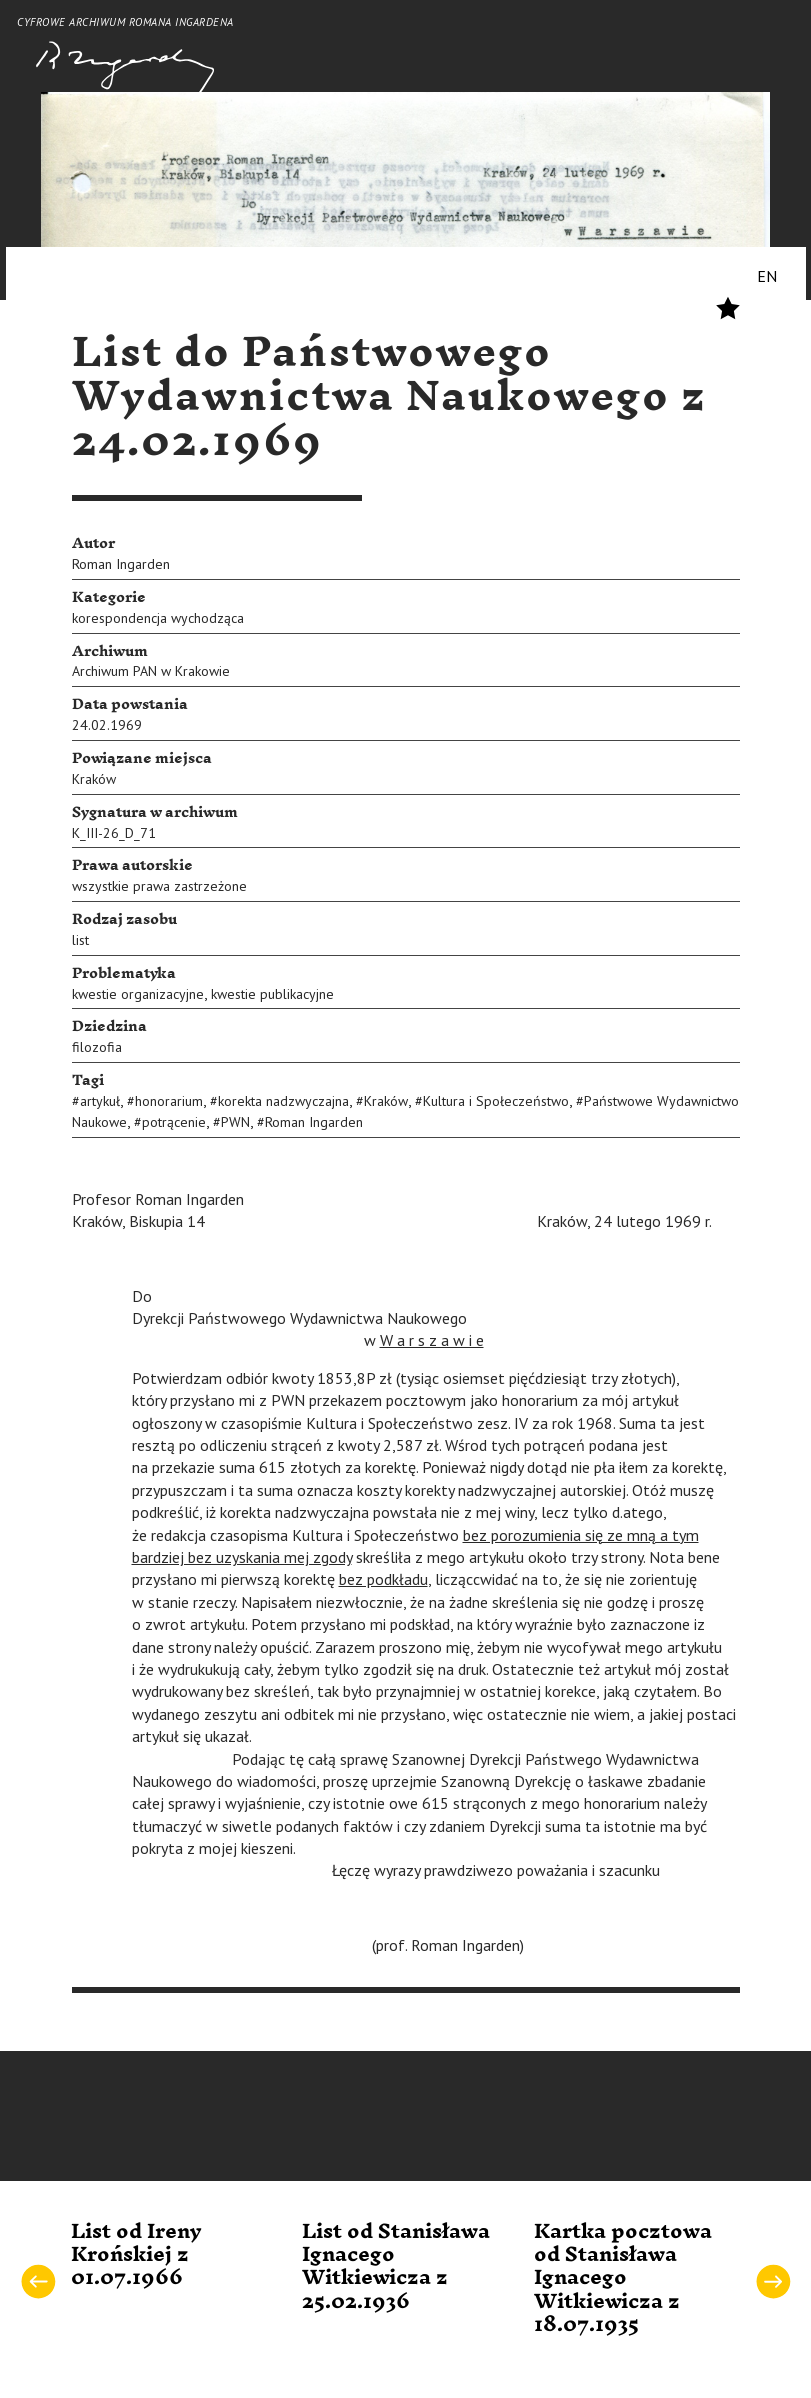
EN (767, 276)
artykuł (100, 1101)
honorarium (169, 1101)
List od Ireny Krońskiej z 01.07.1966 (136, 2255)
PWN (235, 1122)
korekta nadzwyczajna (283, 1101)
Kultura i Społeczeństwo (496, 1101)
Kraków (94, 779)
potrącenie (174, 1122)
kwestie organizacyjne (138, 994)
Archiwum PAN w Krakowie (151, 671)
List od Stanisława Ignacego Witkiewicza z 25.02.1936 (396, 2267)
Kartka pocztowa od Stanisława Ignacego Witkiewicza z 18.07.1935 (623, 2279)
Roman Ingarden (121, 564)
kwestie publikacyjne (272, 994)
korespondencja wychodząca (158, 618)
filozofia (97, 1047)
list (80, 940)
